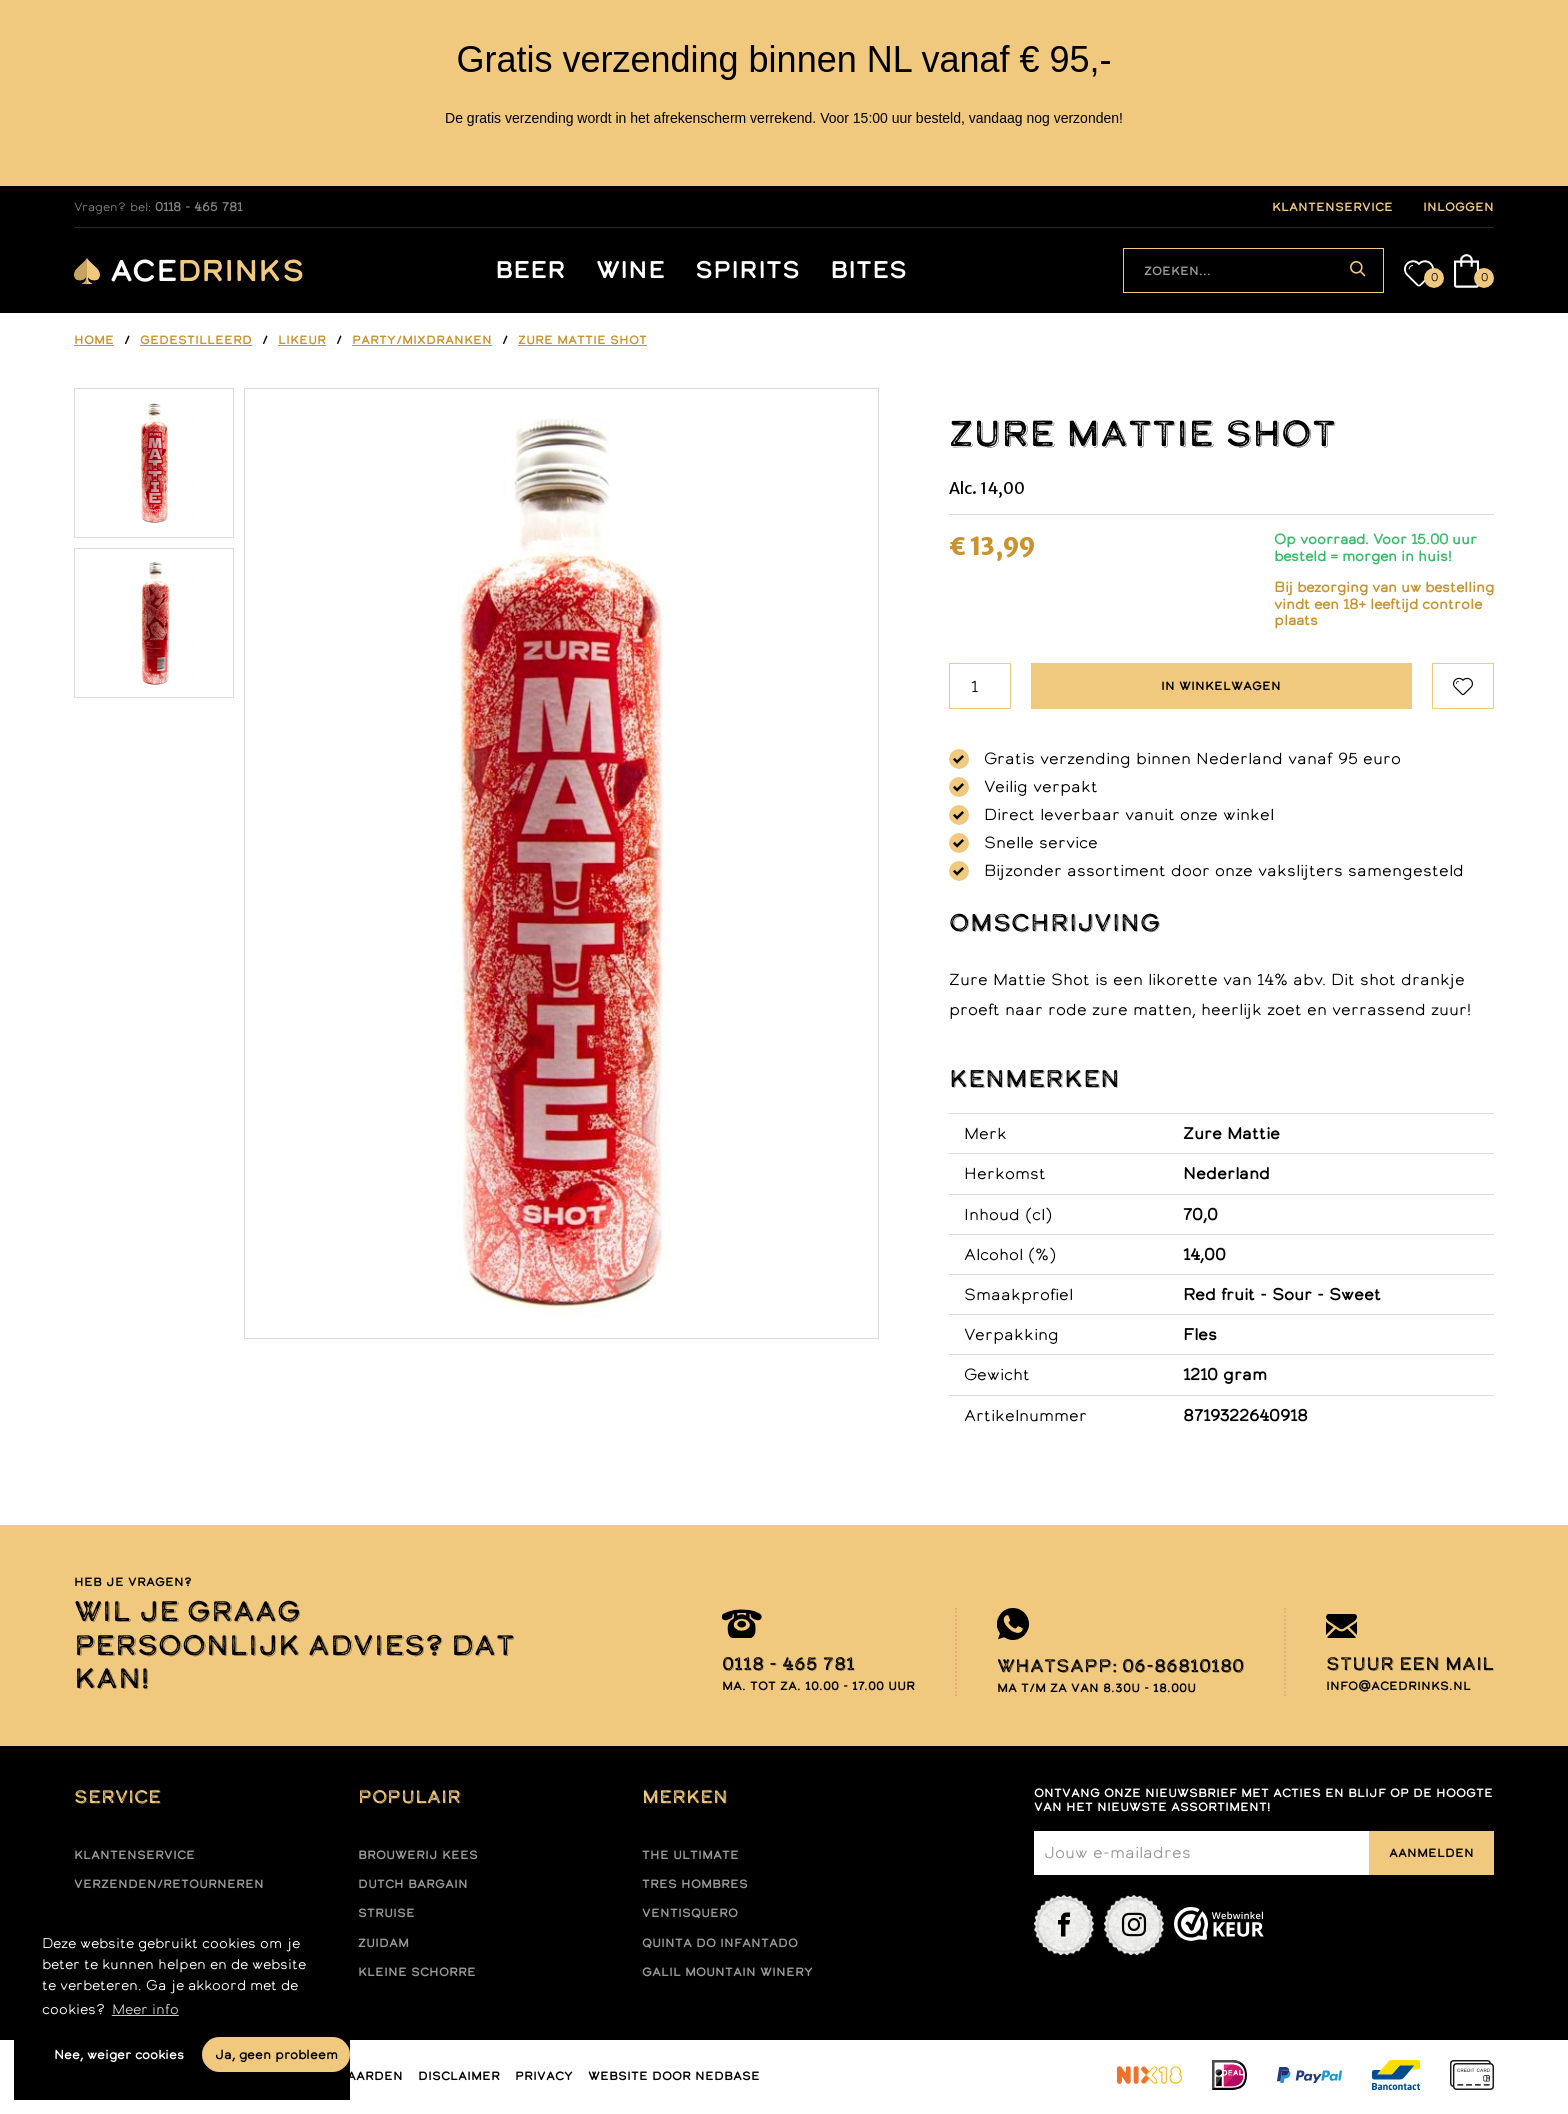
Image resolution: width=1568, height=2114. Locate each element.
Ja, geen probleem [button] (276, 2054)
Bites (868, 270)
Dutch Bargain (413, 1884)
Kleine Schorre (417, 1972)
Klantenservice (134, 1855)
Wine (630, 270)
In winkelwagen (1221, 686)
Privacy (544, 2076)
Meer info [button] (145, 2009)
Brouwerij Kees (418, 1855)
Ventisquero (690, 1913)
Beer (530, 270)
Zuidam (383, 1943)
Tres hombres (695, 1884)
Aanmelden (1431, 1853)
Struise (386, 1913)
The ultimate (690, 1855)
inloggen (1458, 207)
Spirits (747, 270)
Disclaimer (459, 2076)
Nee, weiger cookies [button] (119, 2054)
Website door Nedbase (674, 2076)
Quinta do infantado (720, 1943)
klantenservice (1332, 207)
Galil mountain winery (727, 1972)
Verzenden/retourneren (169, 1884)
